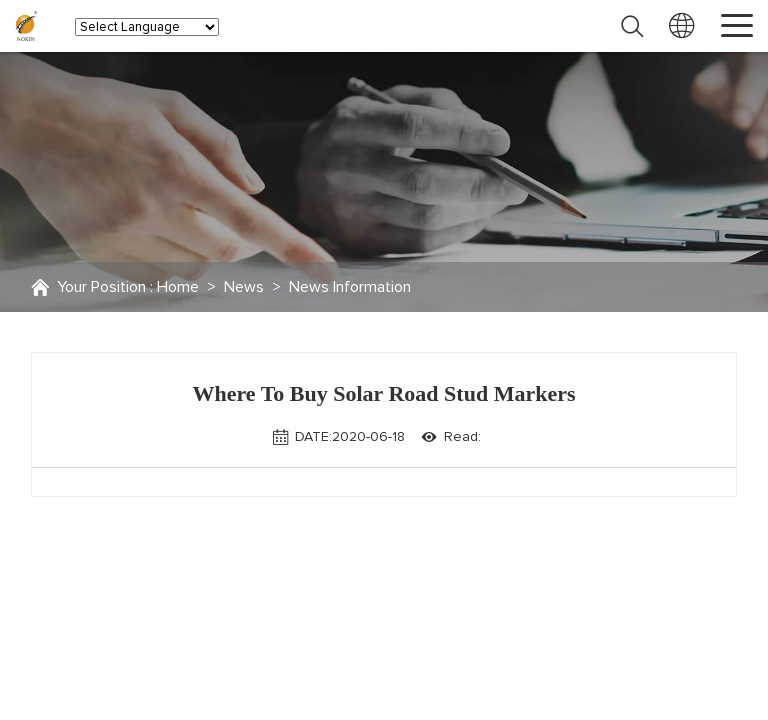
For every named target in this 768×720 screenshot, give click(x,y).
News (244, 287)
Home (178, 287)
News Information (350, 287)
